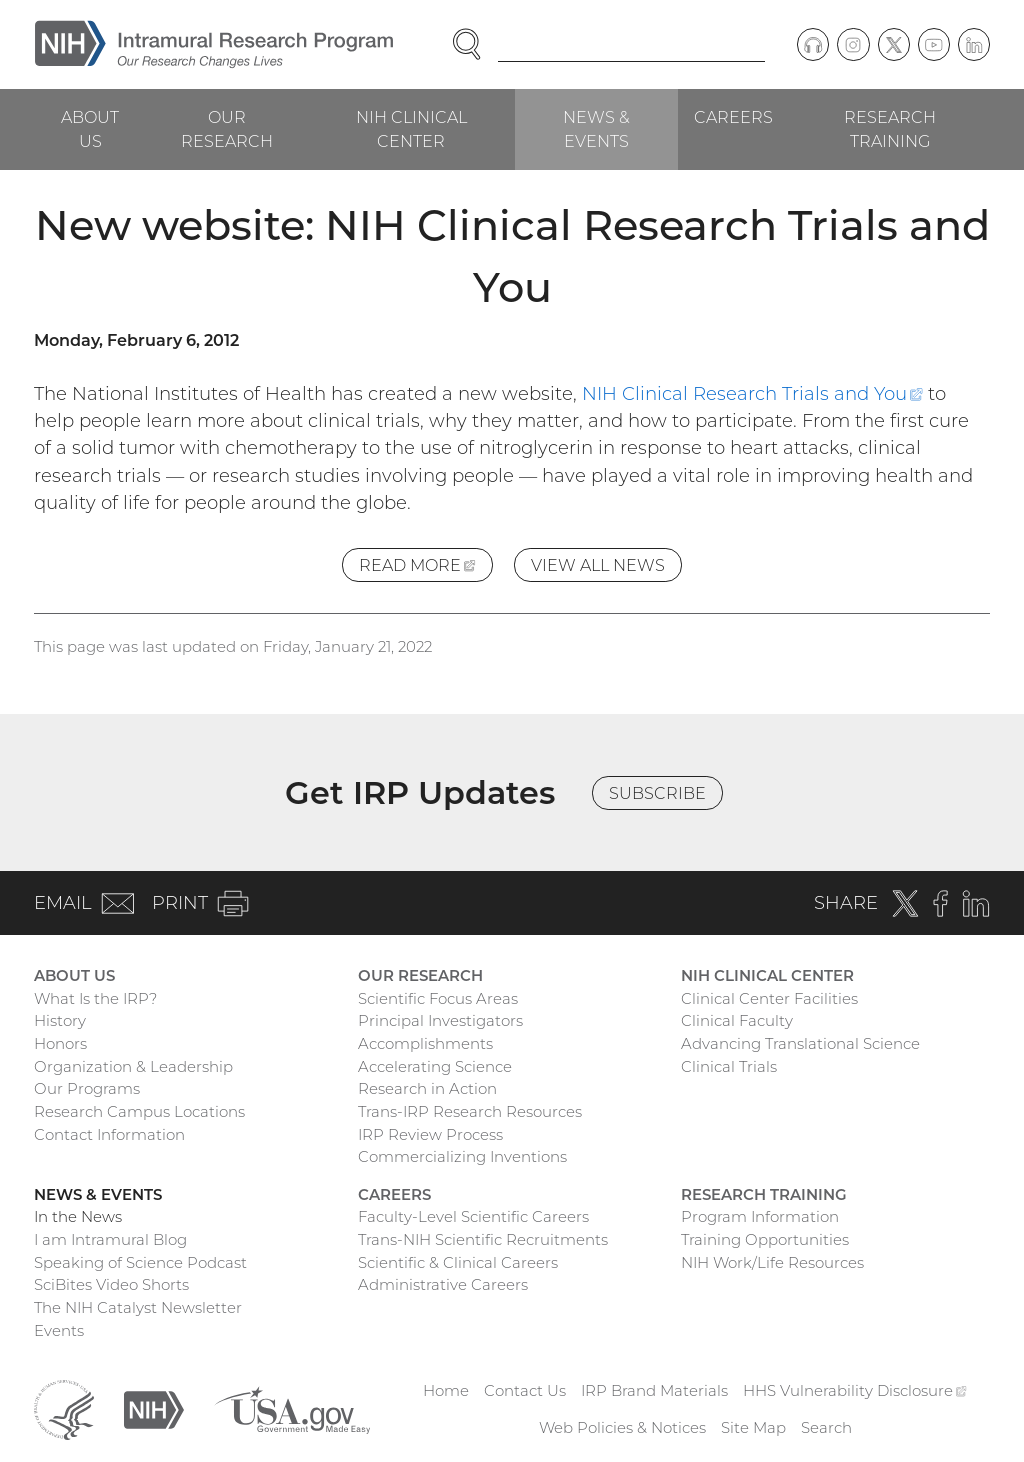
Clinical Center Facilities (769, 998)
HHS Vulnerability (855, 1390)
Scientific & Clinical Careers (458, 1262)
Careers (733, 117)
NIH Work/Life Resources (772, 1262)
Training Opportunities (765, 1239)
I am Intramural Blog (110, 1239)
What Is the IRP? (95, 998)
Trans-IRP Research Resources (470, 1111)
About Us (90, 129)
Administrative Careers (443, 1284)
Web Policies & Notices (622, 1427)
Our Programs (87, 1088)
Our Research (227, 129)
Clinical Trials (729, 1066)
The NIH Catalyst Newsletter (138, 1307)
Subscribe (657, 793)
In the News (78, 1216)
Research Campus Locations (139, 1111)
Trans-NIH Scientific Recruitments (483, 1239)
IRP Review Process (430, 1134)
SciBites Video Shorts (111, 1284)
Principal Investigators (440, 1020)
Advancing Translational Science (800, 1043)
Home (446, 1390)
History (60, 1020)
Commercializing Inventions (462, 1156)
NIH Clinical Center (411, 129)
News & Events (596, 129)
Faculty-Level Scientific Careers (473, 1216)
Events (59, 1330)
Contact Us (525, 1390)
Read (426, 567)
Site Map (753, 1427)
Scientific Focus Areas (438, 998)
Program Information (760, 1216)
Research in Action (427, 1088)
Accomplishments (425, 1043)
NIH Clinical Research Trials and (752, 393)
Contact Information (109, 1134)
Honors (60, 1043)
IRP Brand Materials (654, 1390)
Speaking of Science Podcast (140, 1262)
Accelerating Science (435, 1066)
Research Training (890, 129)
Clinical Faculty (737, 1020)
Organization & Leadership (133, 1066)
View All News (598, 565)
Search (826, 1427)
